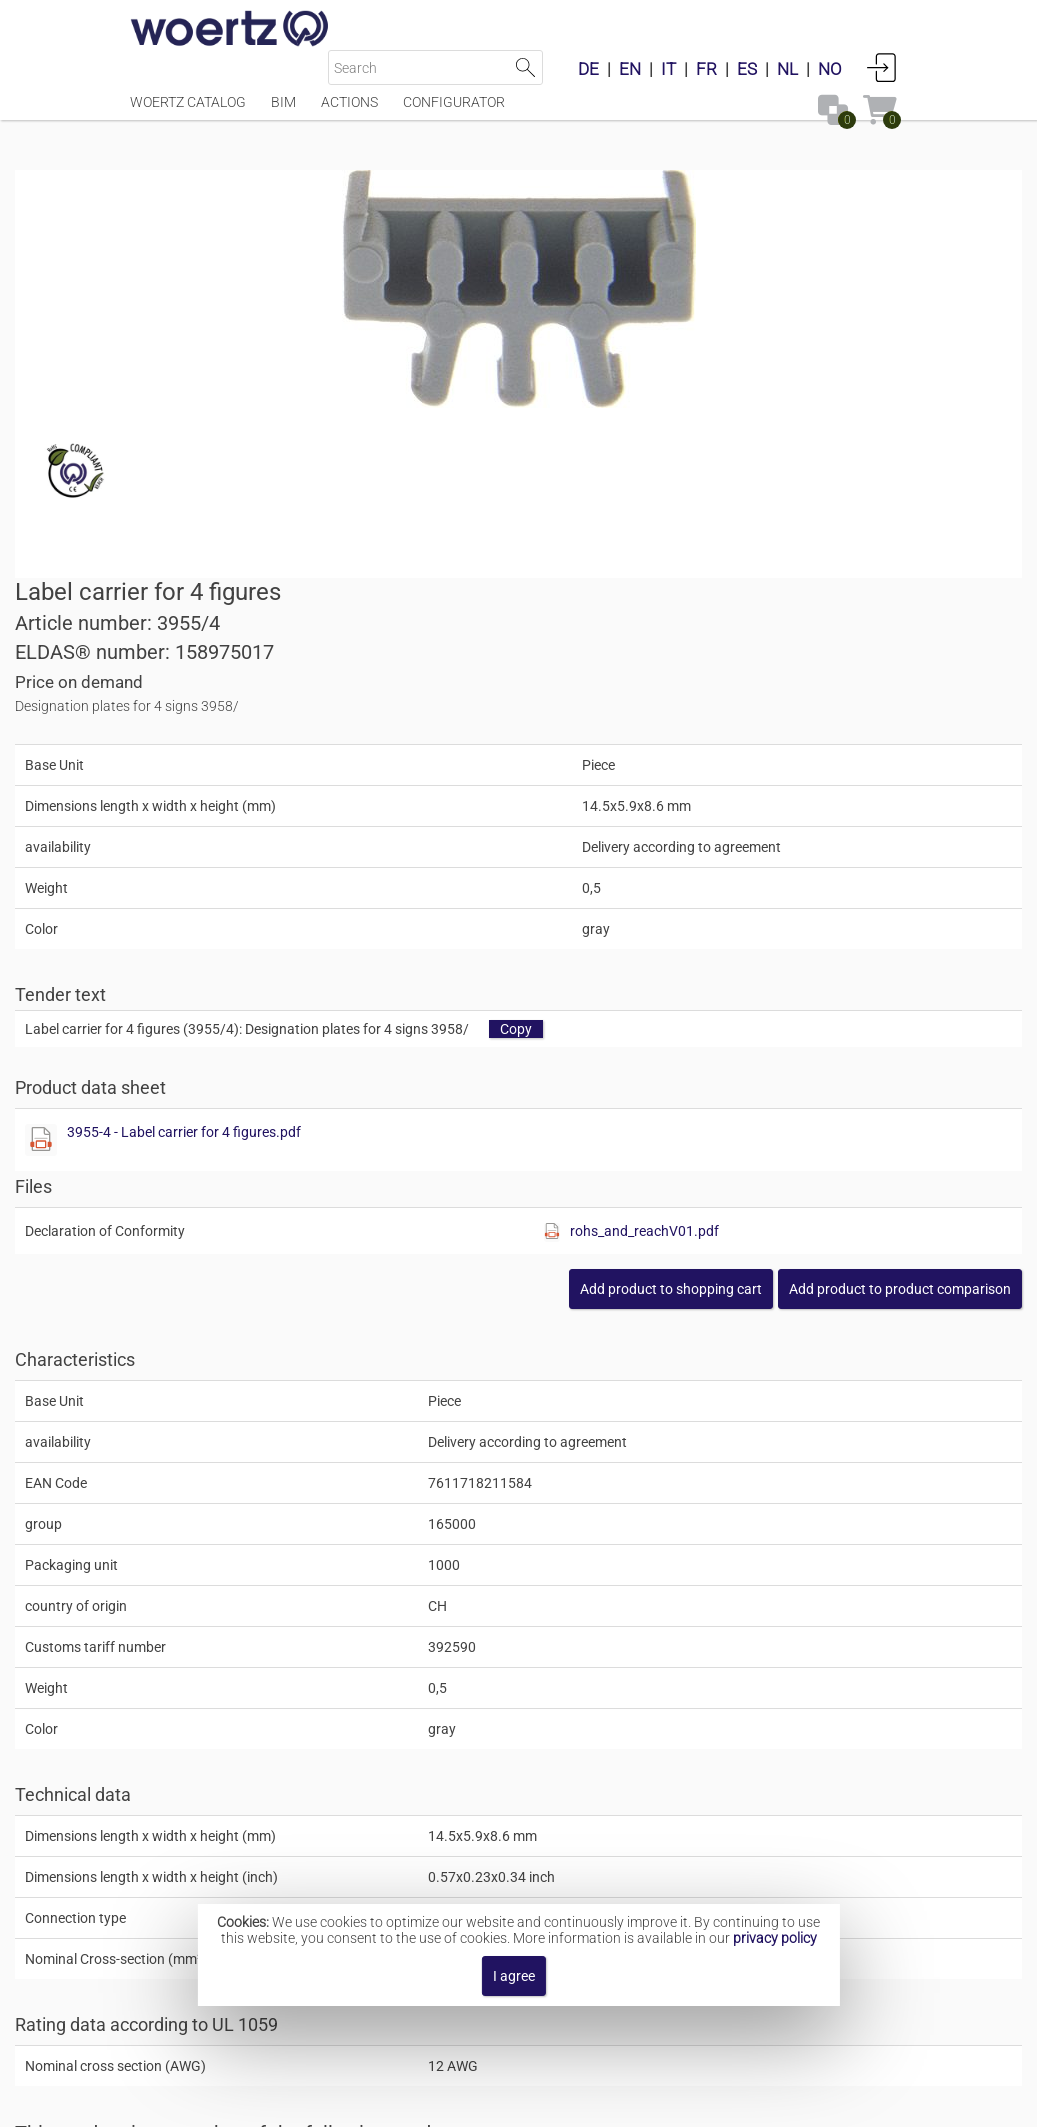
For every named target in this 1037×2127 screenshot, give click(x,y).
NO (830, 69)
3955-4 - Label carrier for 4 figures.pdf (698, 754)
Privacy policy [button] (683, 2101)
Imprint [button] (330, 2101)
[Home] (230, 30)
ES (747, 69)
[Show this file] (555, 762)
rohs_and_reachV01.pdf (828, 853)
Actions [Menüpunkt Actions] (349, 112)
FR (706, 69)
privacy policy (775, 1938)
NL (787, 69)
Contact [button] (405, 2101)
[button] (785, 911)
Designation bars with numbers (565, 1840)
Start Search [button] (525, 67)
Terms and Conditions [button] (533, 2101)
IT (668, 69)
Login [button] (882, 67)
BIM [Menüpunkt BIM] (283, 112)
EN (630, 69)
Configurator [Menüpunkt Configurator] (454, 112)
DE (588, 69)
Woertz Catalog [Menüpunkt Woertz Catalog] (188, 112)
